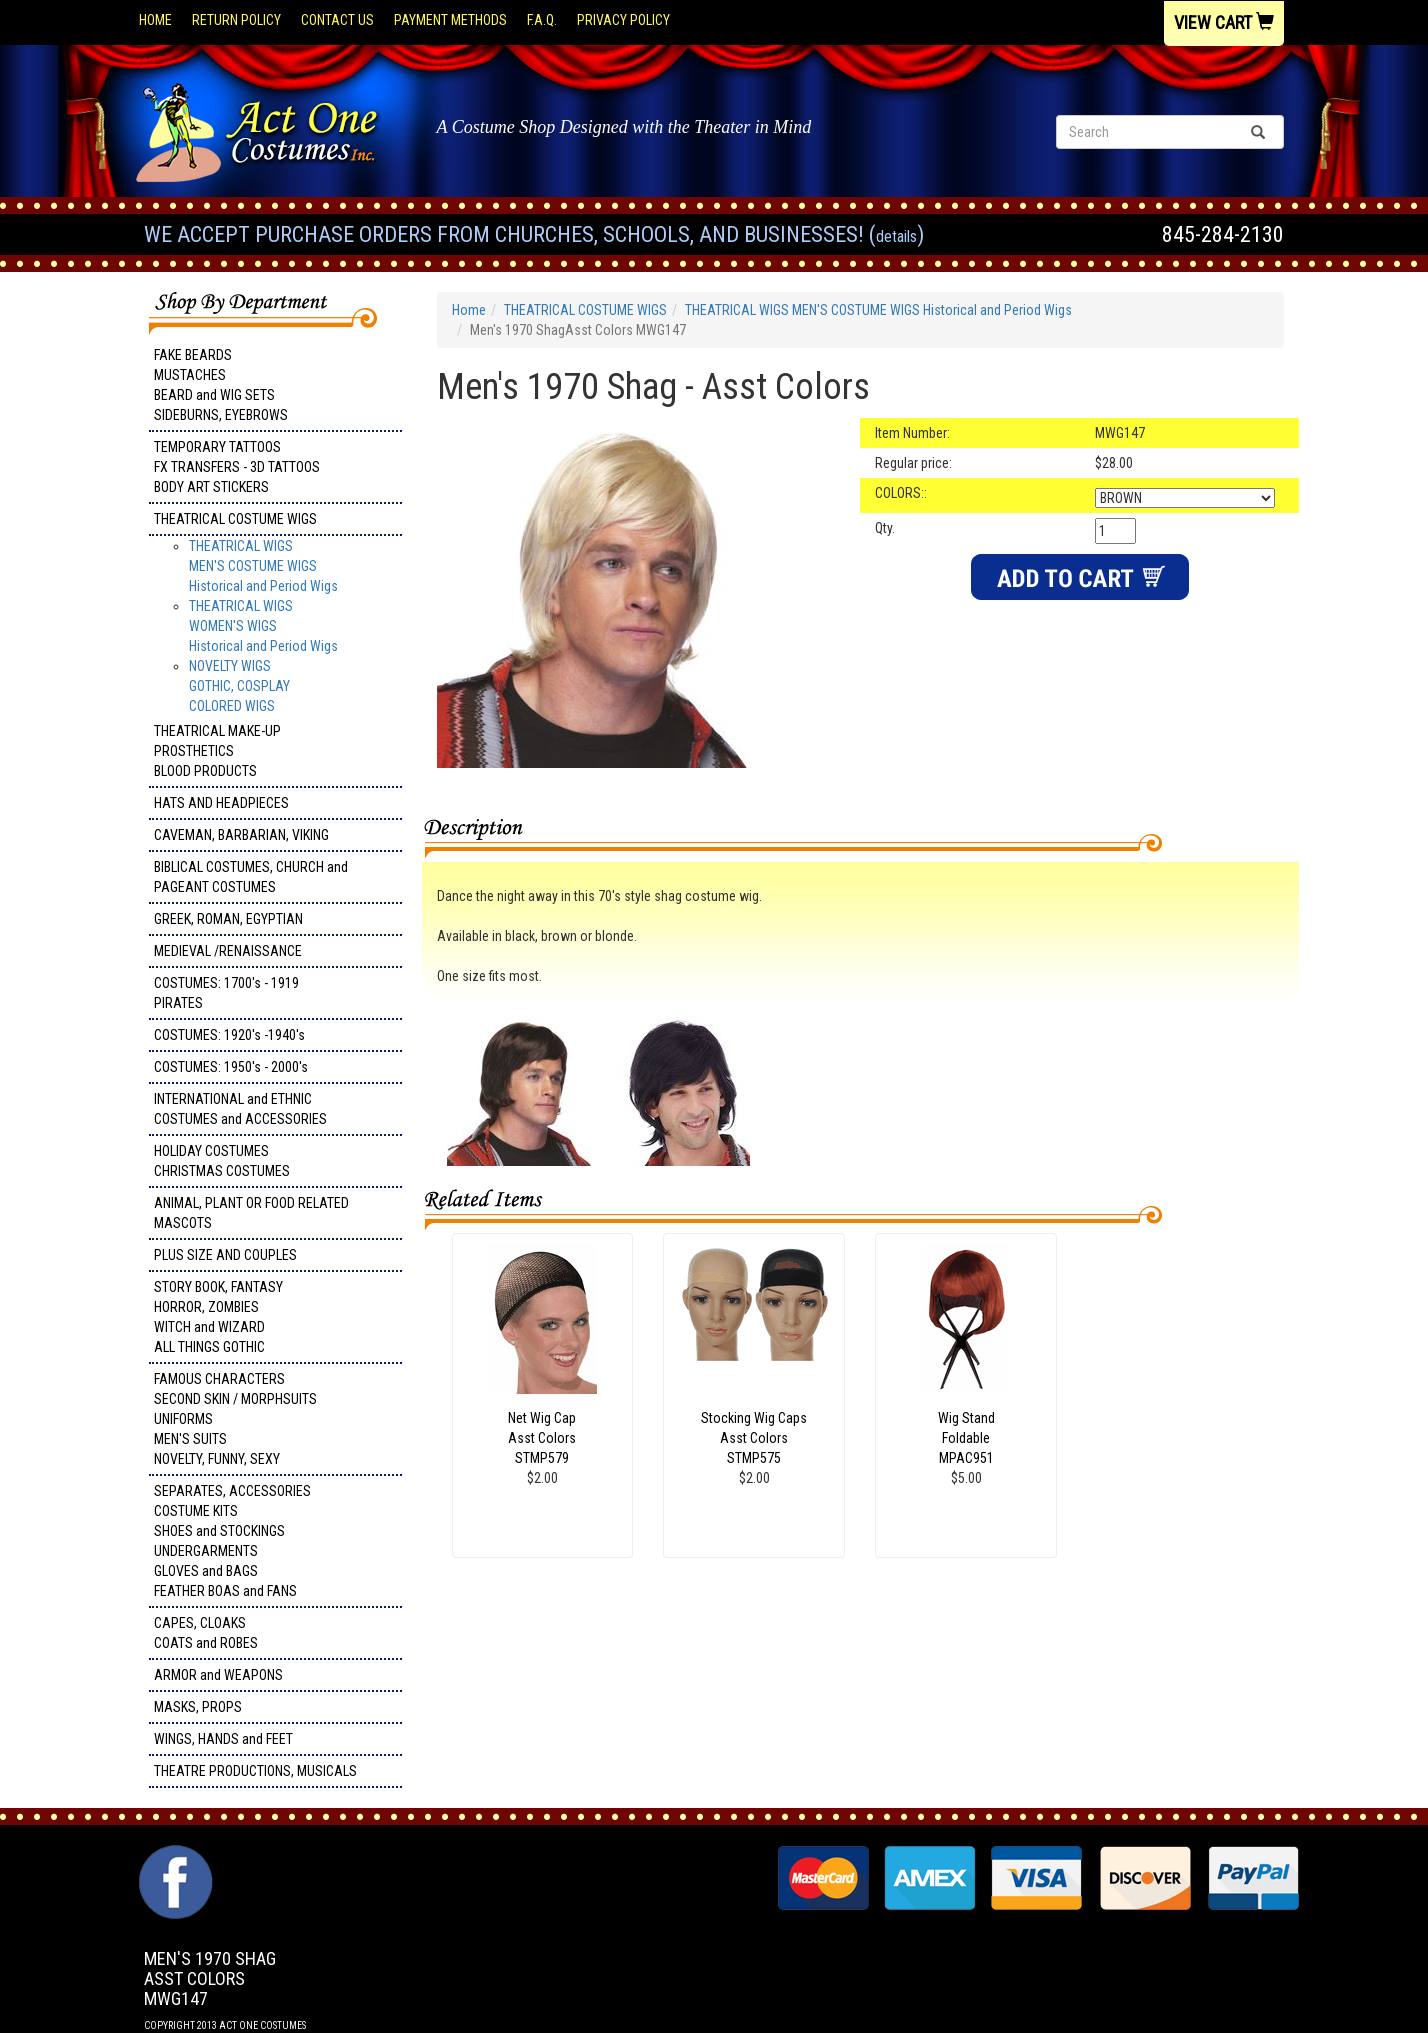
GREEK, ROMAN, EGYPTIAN (228, 919)
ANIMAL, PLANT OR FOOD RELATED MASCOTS (251, 1213)
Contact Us (337, 20)
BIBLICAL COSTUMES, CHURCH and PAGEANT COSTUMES (251, 877)
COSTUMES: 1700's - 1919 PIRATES (226, 993)
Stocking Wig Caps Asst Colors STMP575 (754, 1438)
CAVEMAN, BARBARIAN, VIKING (241, 835)
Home (155, 20)
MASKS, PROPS (198, 1707)
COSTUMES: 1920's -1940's (229, 1035)
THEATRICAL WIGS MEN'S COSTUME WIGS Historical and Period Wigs (263, 566)
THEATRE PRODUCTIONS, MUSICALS (255, 1771)
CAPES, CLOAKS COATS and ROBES (206, 1633)
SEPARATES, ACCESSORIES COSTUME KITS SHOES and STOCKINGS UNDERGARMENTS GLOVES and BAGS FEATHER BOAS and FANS (232, 1541)
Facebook (173, 1855)
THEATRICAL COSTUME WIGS (235, 519)
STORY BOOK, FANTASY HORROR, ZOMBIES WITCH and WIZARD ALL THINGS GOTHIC (218, 1317)
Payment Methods (450, 20)
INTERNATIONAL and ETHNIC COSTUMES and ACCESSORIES (240, 1109)
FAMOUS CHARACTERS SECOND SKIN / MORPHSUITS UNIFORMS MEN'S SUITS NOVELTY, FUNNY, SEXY (235, 1419)
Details (896, 236)
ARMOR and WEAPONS (218, 1675)
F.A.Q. (542, 20)
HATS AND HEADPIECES (221, 803)
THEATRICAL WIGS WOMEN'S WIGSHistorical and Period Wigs (263, 626)
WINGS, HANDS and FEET (223, 1739)
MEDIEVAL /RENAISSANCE (228, 951)
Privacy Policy (623, 20)
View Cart (1224, 22)
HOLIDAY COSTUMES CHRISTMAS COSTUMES (222, 1161)
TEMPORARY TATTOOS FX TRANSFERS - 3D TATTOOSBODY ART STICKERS (237, 467)
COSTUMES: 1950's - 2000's (231, 1067)
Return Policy (236, 20)
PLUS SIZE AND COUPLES (225, 1255)
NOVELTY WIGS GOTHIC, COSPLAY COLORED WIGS (239, 686)
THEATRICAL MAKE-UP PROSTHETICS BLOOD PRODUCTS (217, 751)
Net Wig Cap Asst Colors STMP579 (542, 1438)
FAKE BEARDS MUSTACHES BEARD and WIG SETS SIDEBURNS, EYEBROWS (221, 385)
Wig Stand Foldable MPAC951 (966, 1438)
